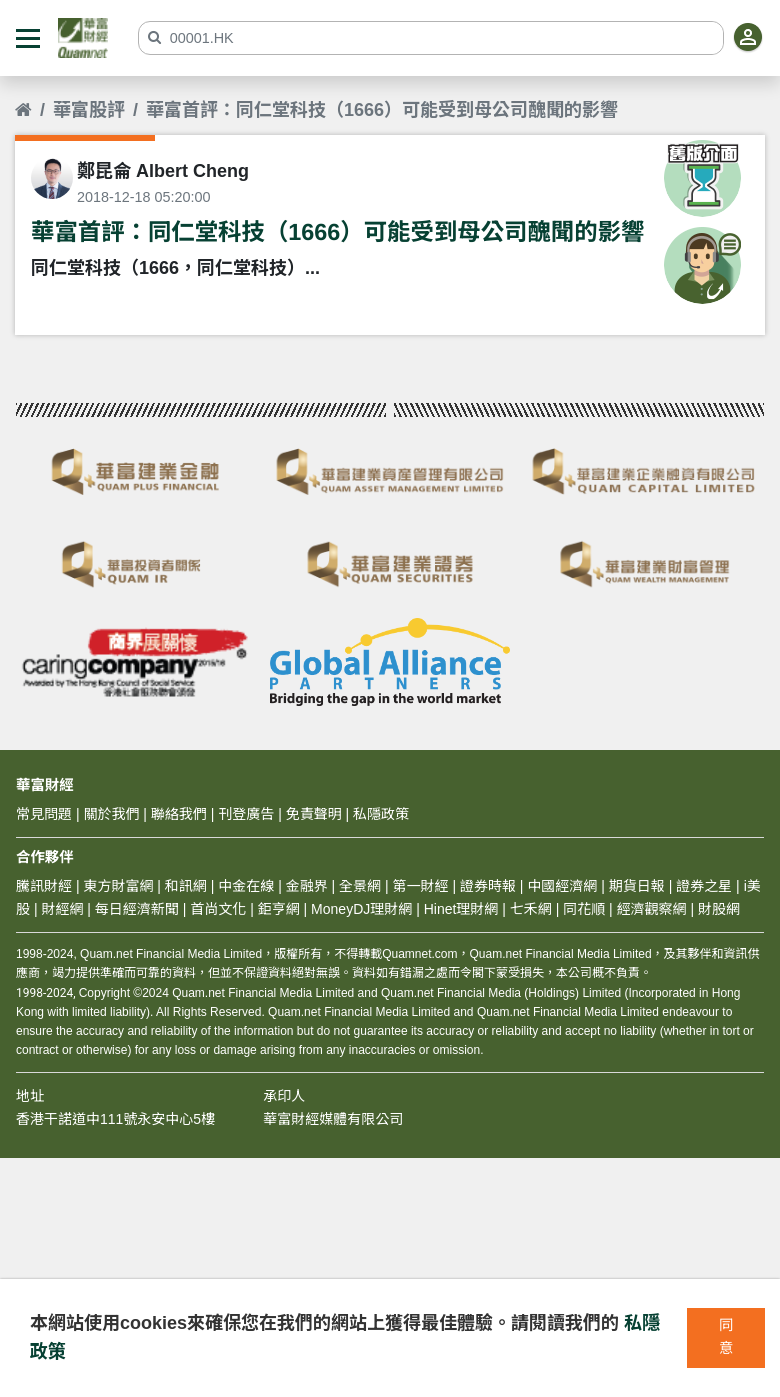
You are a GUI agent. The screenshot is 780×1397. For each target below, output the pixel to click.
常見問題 (44, 814)
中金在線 (246, 886)
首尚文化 (218, 909)
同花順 (584, 909)
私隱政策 (381, 814)
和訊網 (186, 886)
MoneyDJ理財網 (361, 909)
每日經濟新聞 (137, 909)
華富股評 (89, 110)
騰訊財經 (44, 886)
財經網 (62, 909)
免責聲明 (314, 814)
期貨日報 (637, 886)
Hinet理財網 (461, 909)
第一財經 (421, 886)
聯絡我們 (179, 814)
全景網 (360, 886)
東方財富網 (118, 886)
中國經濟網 (562, 886)
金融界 (307, 886)
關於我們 (111, 814)
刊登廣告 (246, 814)
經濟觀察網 (652, 909)
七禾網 (531, 909)
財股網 (719, 909)
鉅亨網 (279, 909)
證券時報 (488, 886)
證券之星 (702, 886)
